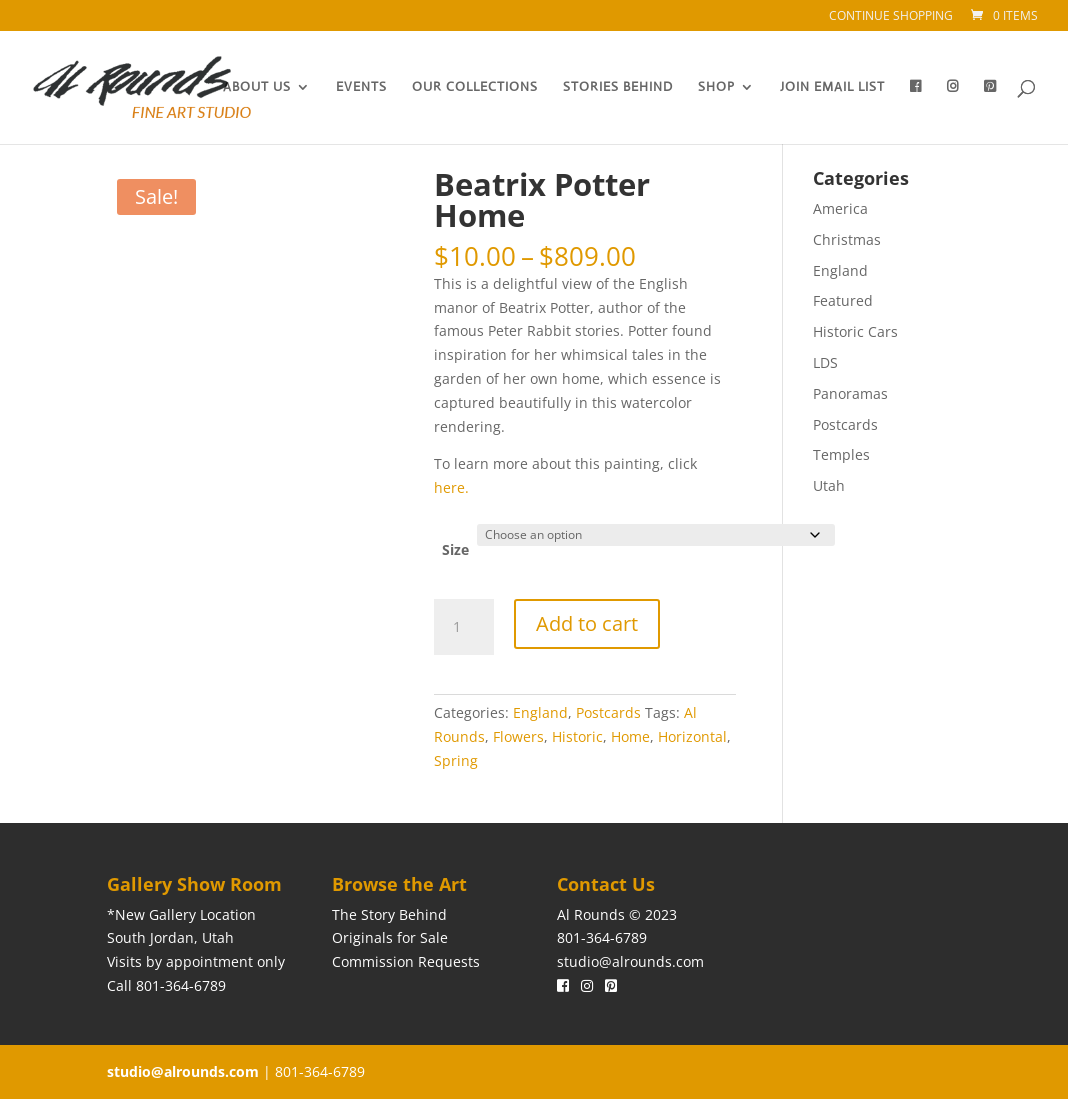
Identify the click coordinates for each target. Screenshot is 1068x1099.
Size (455, 549)
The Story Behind (389, 914)
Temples (841, 454)
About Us (257, 87)
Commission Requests (406, 961)
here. (453, 487)
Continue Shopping (891, 17)
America (840, 208)
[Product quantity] (464, 627)
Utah (829, 485)
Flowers (518, 736)
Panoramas (850, 393)
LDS (825, 362)
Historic (577, 736)
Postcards (608, 712)
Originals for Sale (390, 937)
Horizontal (692, 736)
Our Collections (475, 87)
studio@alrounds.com (630, 961)
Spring (456, 760)
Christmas (847, 239)
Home (630, 736)
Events (361, 87)
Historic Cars (855, 331)
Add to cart (587, 623)
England (540, 712)
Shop (716, 87)
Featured (843, 300)
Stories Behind (618, 87)
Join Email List (832, 87)
